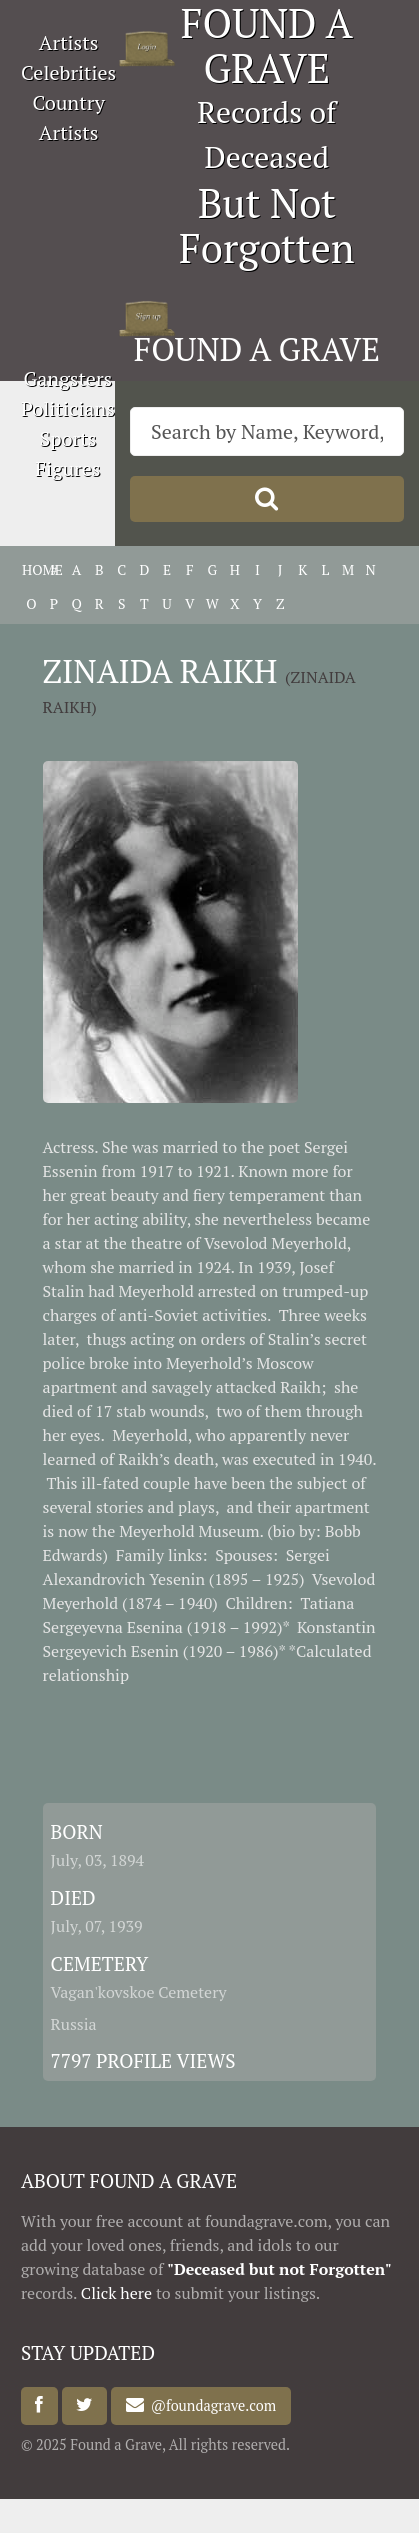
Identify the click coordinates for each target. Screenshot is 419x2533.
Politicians (68, 408)
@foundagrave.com (210, 2405)
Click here (116, 2293)
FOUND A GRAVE (257, 349)
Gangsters (68, 378)
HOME (31, 569)
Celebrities (68, 72)
